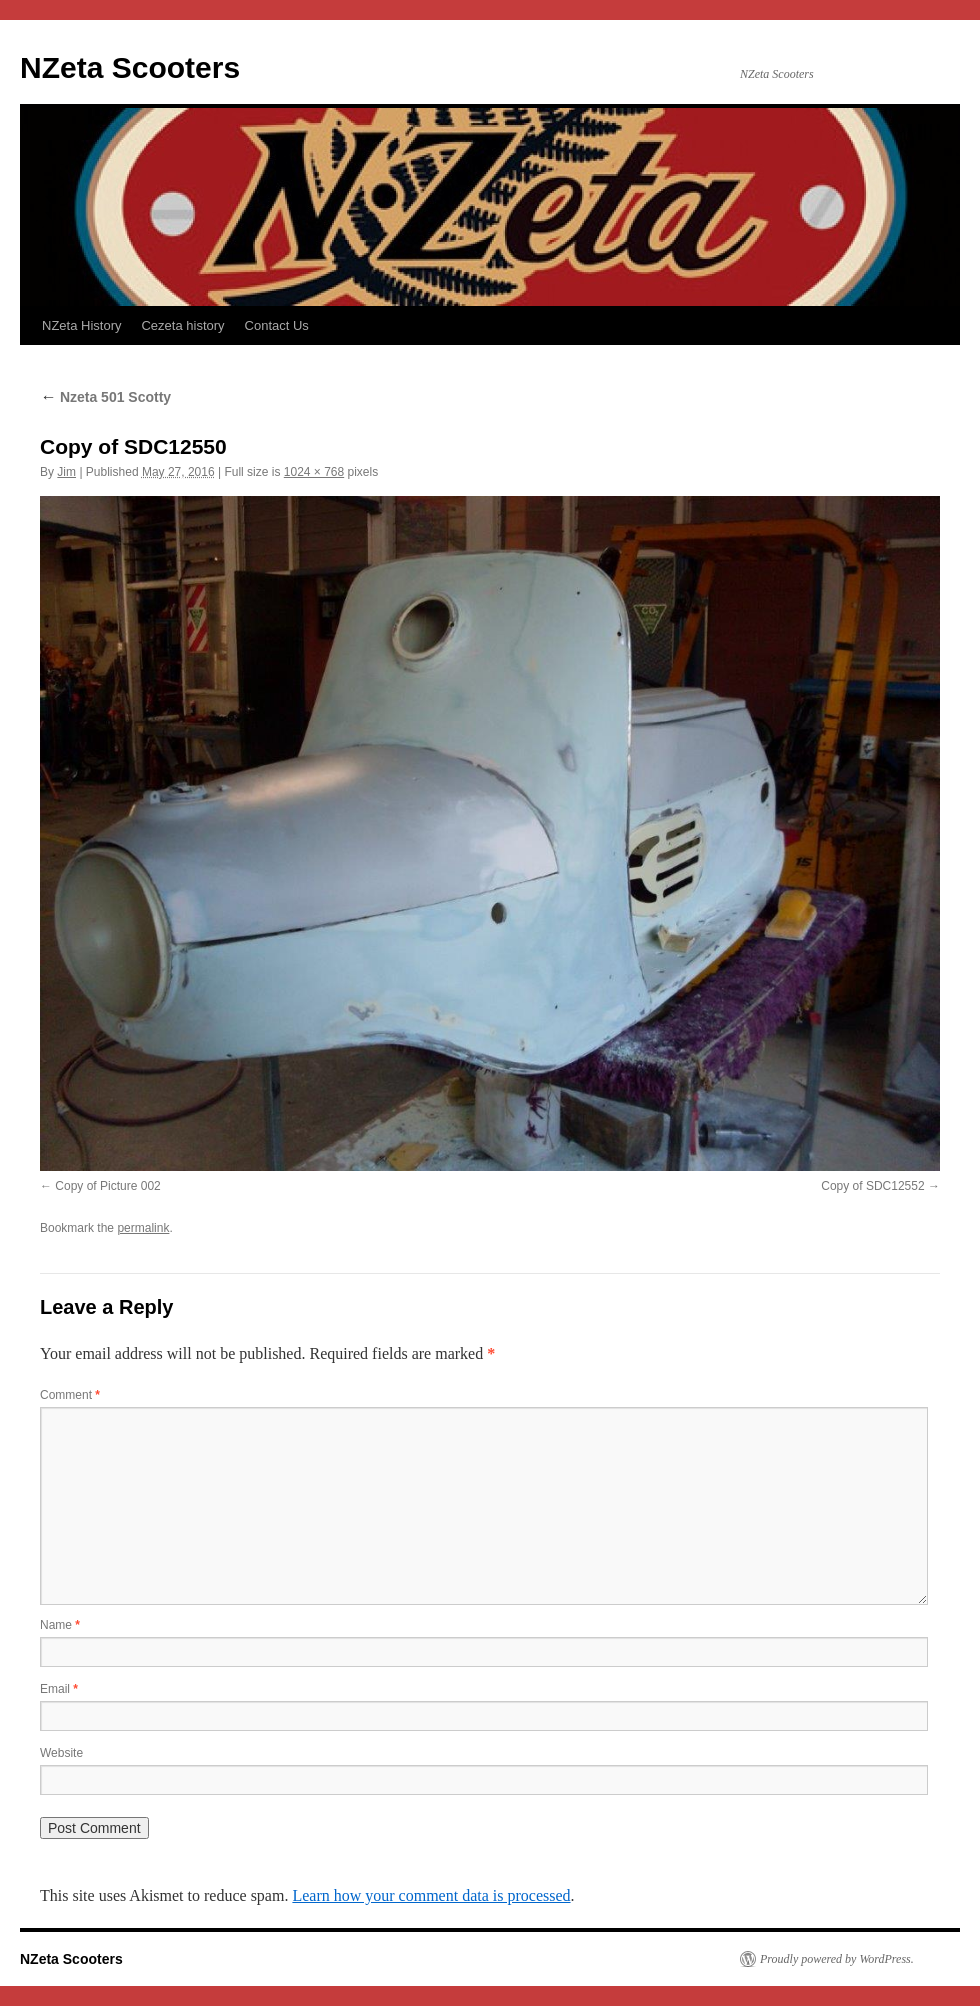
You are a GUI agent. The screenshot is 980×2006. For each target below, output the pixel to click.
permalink (143, 1228)
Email (59, 1689)
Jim (66, 472)
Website (61, 1753)
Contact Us (277, 325)
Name (60, 1625)
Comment (70, 1395)
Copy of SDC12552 (872, 1186)
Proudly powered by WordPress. (837, 1959)
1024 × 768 (314, 472)
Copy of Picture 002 (107, 1186)
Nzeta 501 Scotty (105, 397)
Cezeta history (182, 325)
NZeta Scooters (130, 67)
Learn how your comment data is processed (431, 1895)
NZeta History (81, 325)
